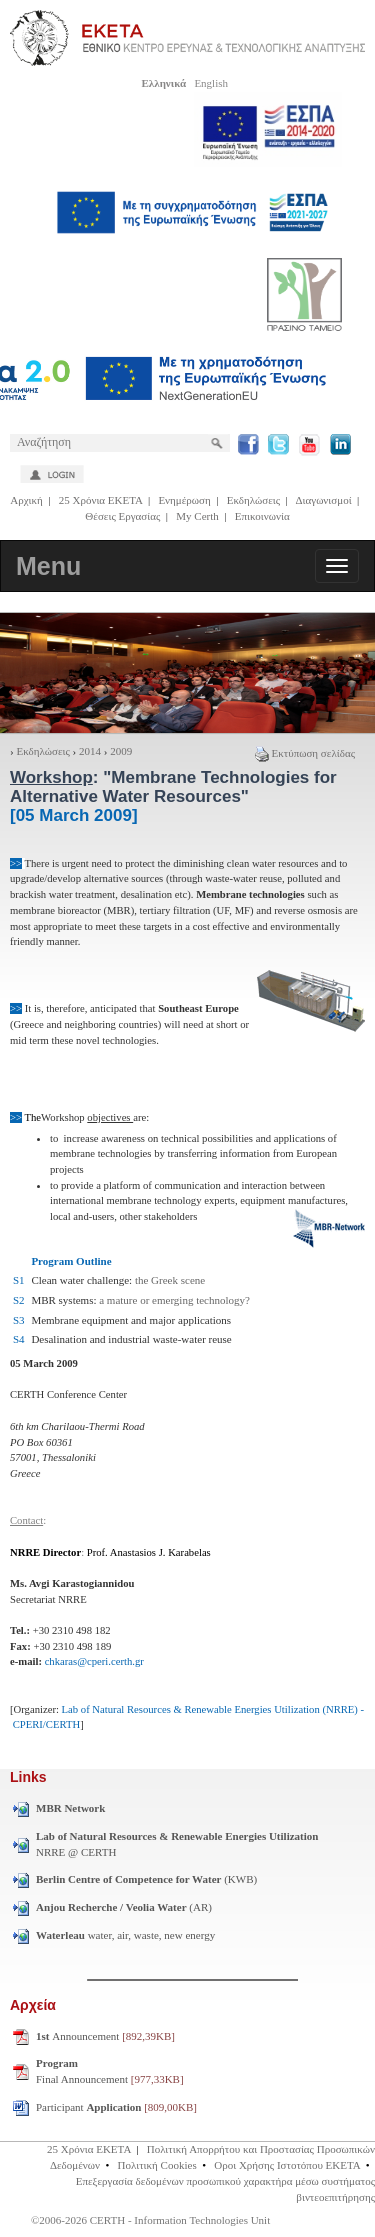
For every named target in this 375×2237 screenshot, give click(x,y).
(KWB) (146, 1879)
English (211, 83)
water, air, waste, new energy (125, 1935)
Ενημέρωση (184, 500)
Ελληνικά (163, 83)
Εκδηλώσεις (253, 500)
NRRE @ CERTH (177, 1844)
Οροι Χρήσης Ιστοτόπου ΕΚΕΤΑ (287, 2165)
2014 (90, 751)
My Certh (197, 516)
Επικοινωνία (262, 516)
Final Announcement (110, 2071)
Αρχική (26, 500)
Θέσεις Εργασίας (122, 516)
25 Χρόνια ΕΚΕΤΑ (101, 500)
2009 (121, 751)
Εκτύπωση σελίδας (305, 753)
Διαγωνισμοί (323, 500)
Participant (116, 2107)
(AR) (124, 1907)
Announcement (105, 2036)
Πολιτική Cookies (157, 2165)
